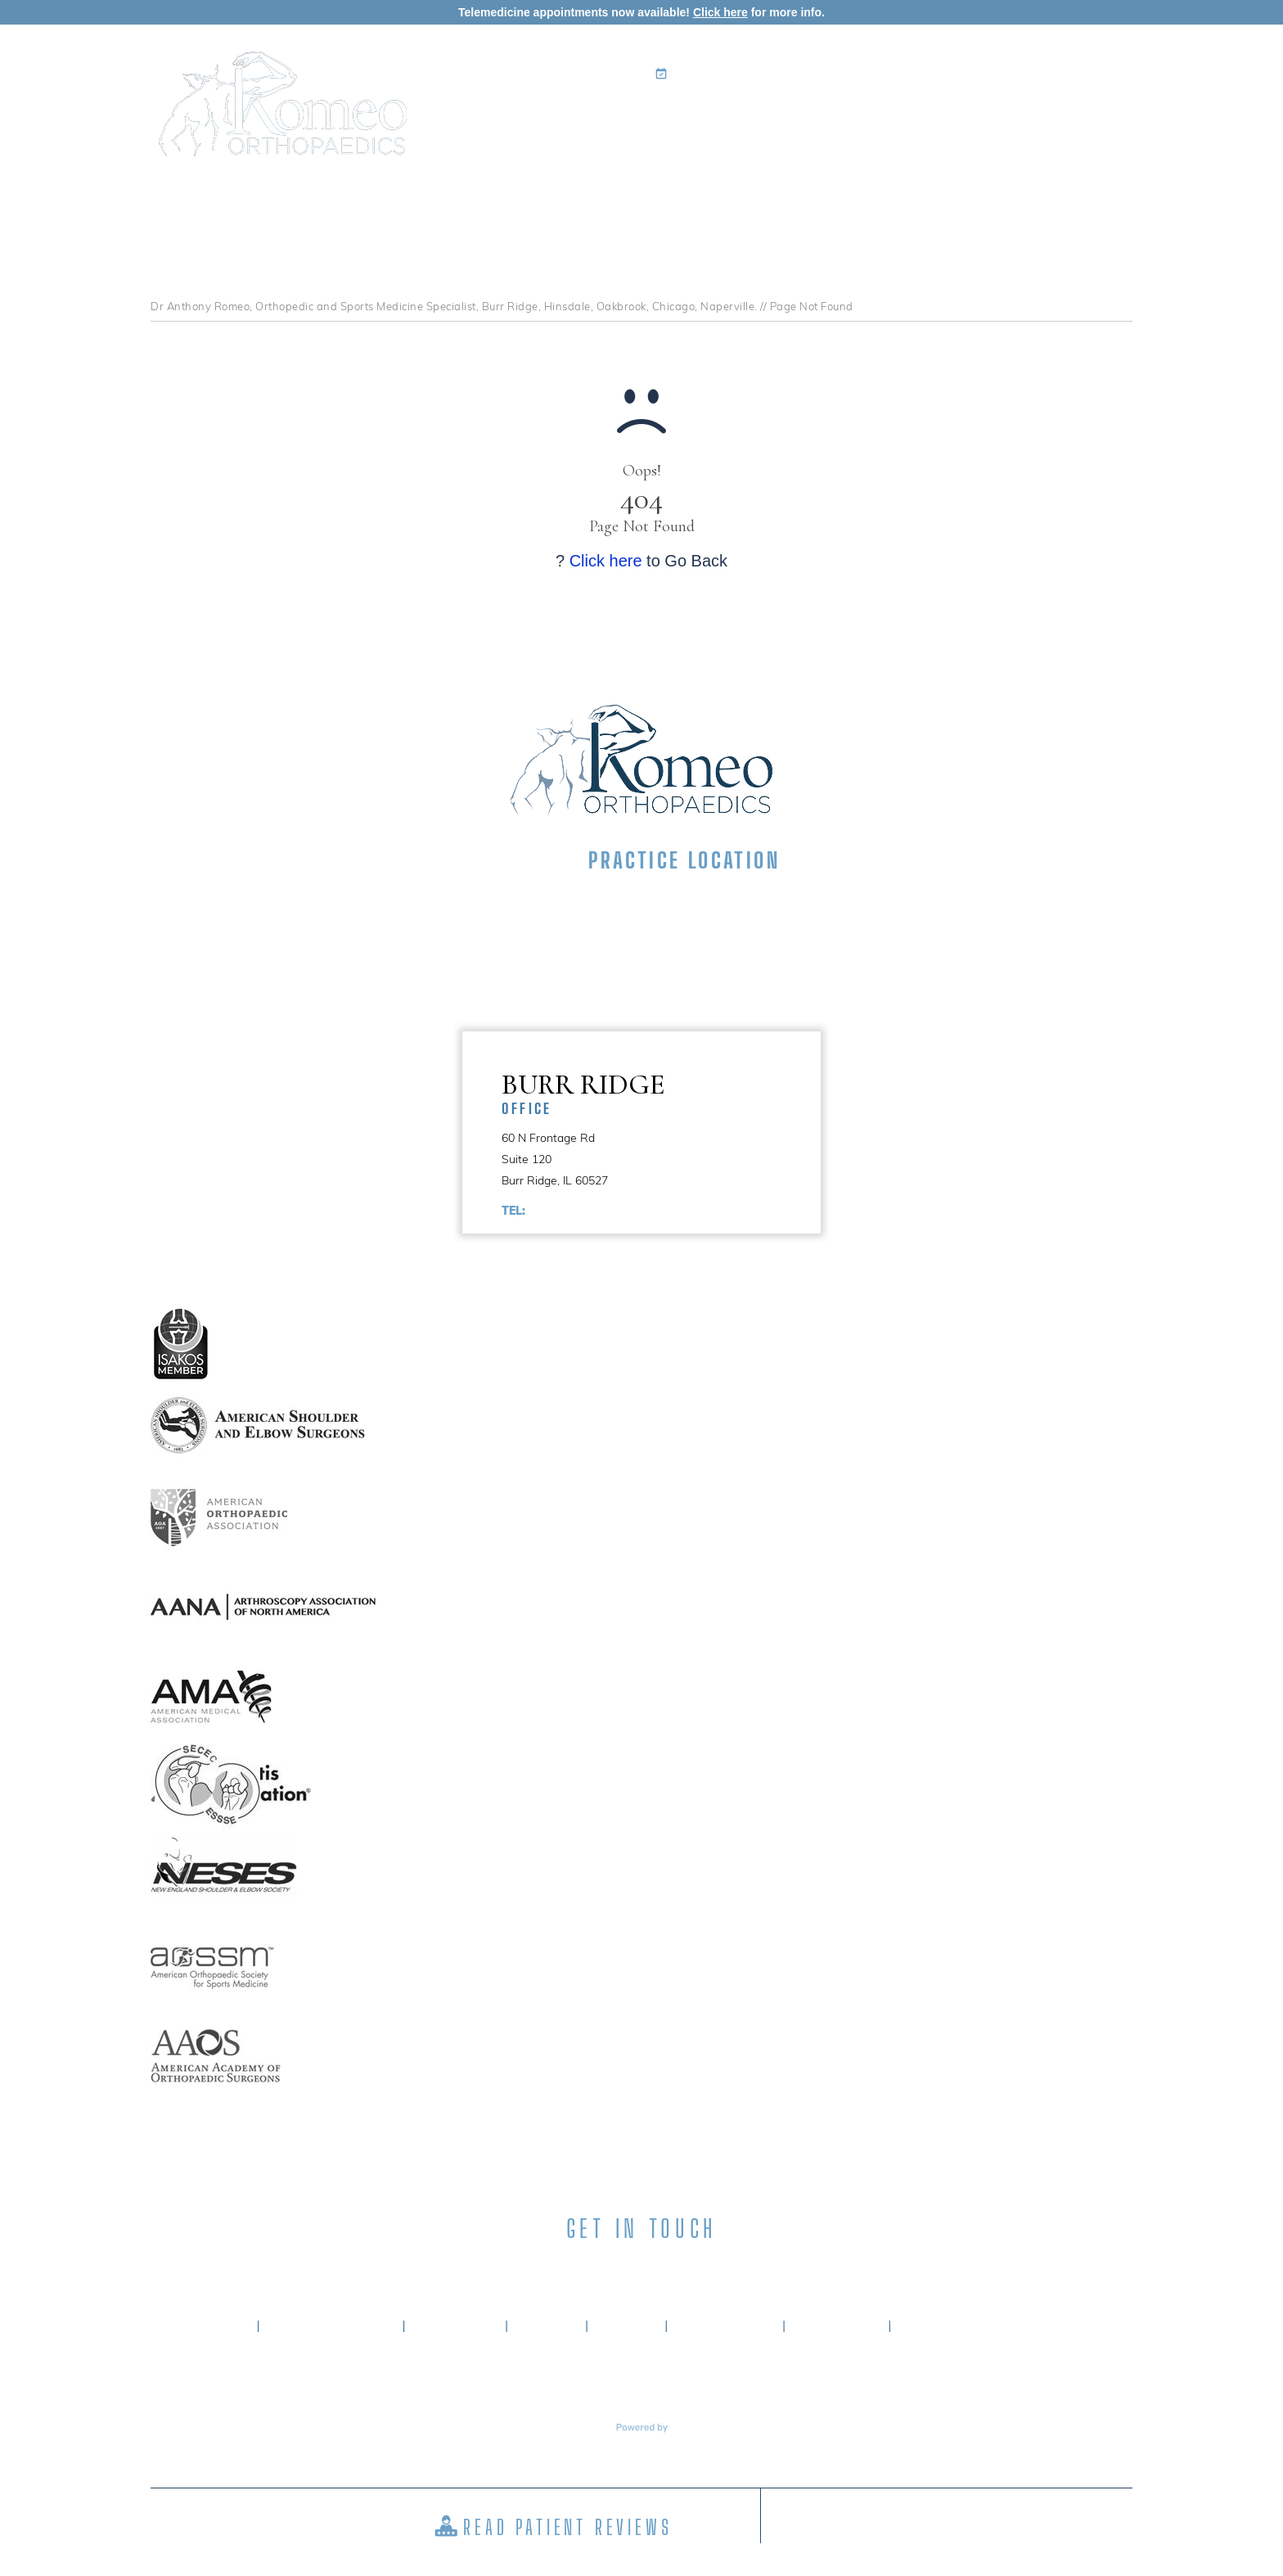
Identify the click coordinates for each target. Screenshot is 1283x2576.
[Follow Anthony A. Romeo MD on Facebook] (554, 2269)
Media (998, 118)
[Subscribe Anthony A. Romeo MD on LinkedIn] (612, 2269)
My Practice (588, 118)
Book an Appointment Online (760, 73)
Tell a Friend (725, 2326)
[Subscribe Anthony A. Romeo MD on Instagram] (670, 2269)
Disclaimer (455, 2326)
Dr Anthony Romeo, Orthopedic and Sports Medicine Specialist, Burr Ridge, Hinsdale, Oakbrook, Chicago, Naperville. (454, 306)
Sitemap (627, 2326)
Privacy (547, 2326)
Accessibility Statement (987, 2326)
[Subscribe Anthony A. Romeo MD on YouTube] (729, 2269)
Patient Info (808, 118)
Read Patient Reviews (567, 2527)
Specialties (698, 118)
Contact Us (1080, 118)
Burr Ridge (661, 1091)
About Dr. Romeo (331, 2326)
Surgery (916, 118)
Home (512, 118)
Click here (720, 12)
